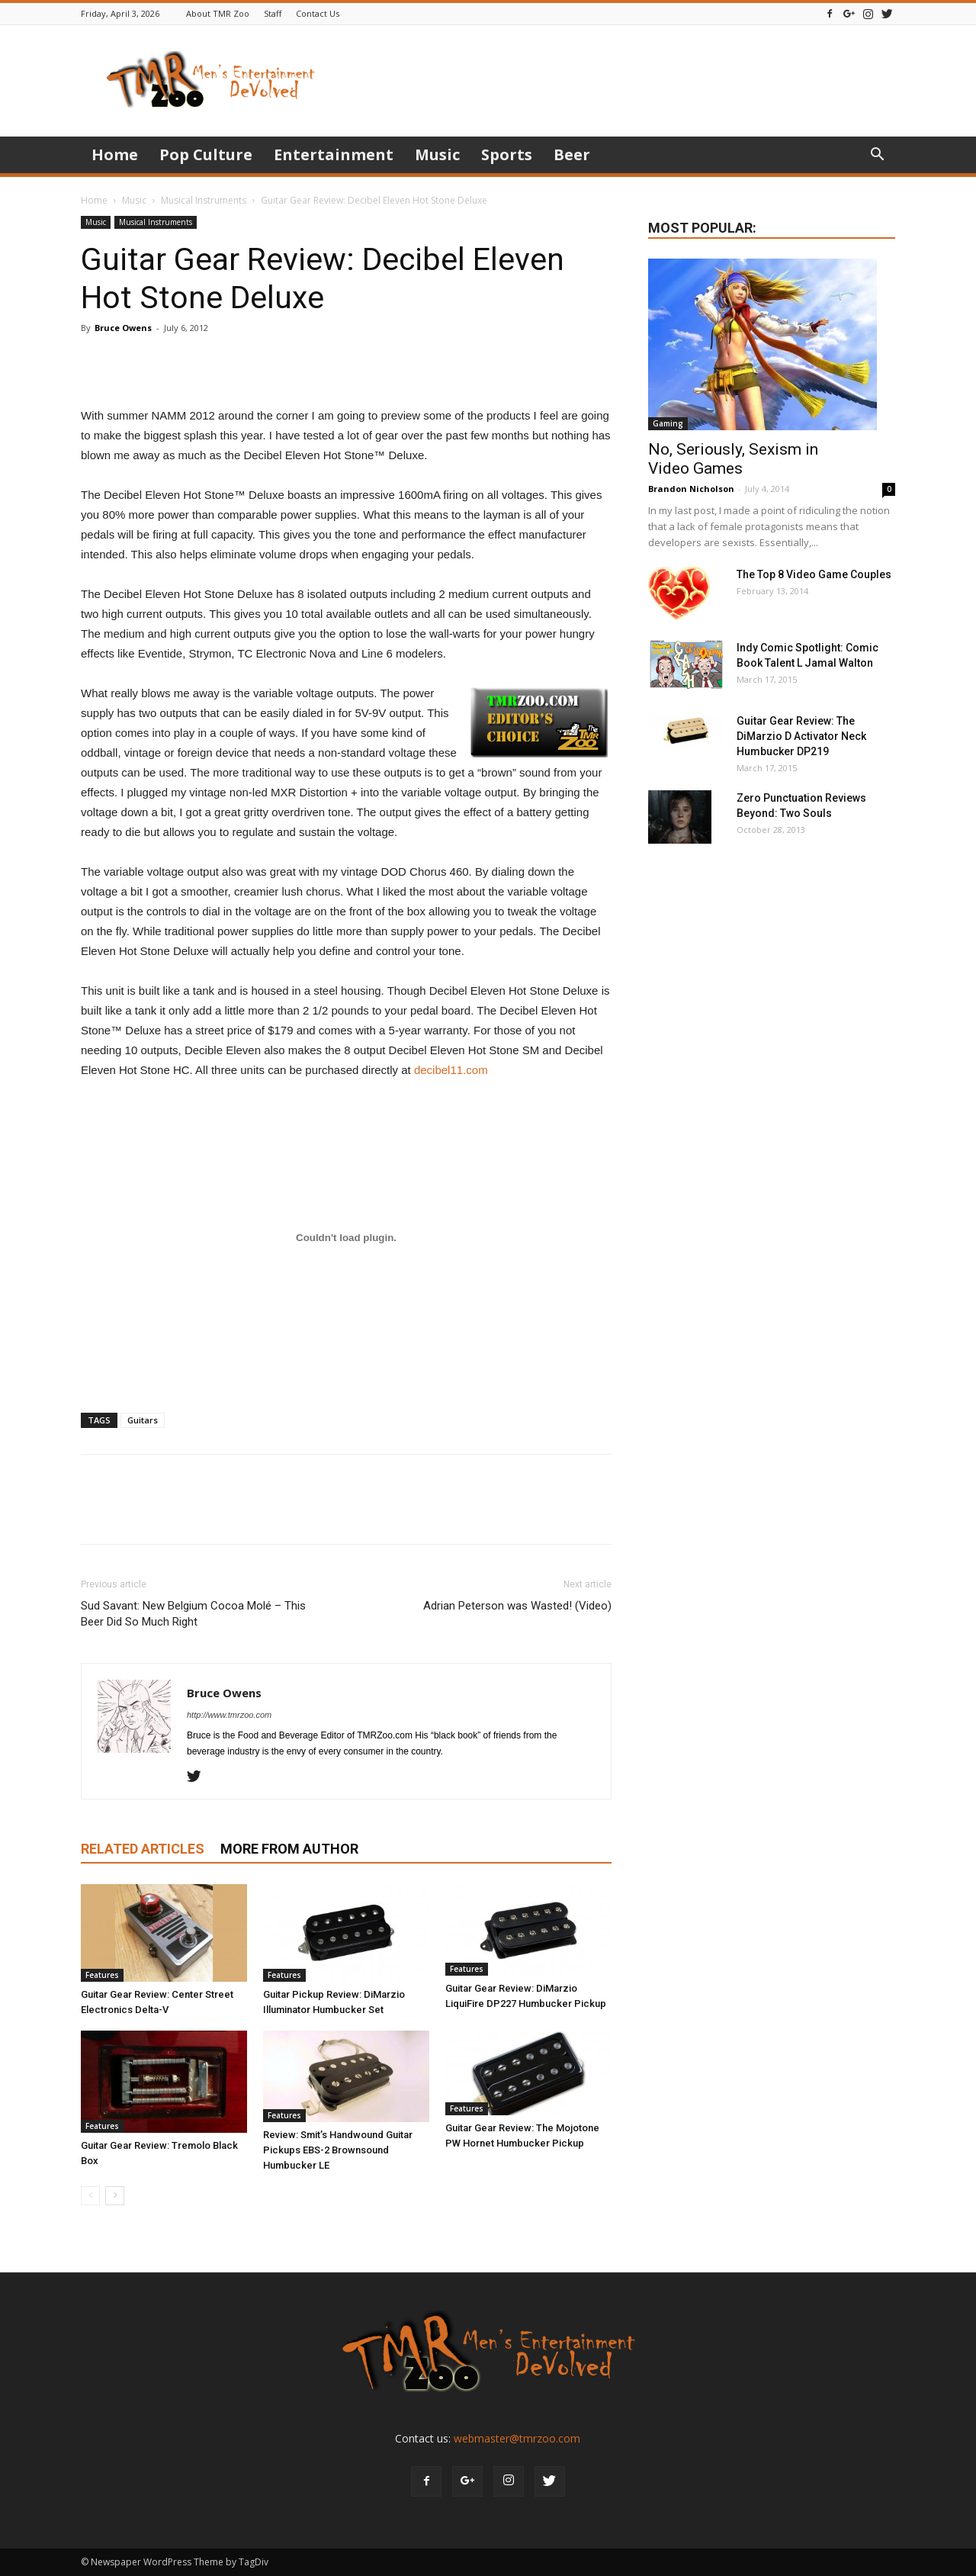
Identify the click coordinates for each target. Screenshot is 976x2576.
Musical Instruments (203, 200)
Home (115, 154)
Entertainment (333, 154)
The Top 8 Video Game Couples (814, 574)
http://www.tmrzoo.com (229, 1714)
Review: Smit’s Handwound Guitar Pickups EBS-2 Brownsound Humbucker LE (338, 2150)
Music (437, 154)
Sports (506, 154)
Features (102, 1975)
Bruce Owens (123, 327)
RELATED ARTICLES (142, 1849)
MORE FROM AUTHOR (289, 1849)
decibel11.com (451, 1069)
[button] (877, 156)
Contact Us (317, 13)
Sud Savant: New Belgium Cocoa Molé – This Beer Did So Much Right (193, 1614)
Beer (572, 154)
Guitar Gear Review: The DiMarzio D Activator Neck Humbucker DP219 (801, 736)
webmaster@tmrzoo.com (517, 2438)
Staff (272, 13)
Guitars (142, 1420)
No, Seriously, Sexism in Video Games (733, 459)
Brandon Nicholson (691, 488)
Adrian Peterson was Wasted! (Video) (517, 1606)
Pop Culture (205, 154)
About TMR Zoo (217, 13)
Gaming (668, 423)
